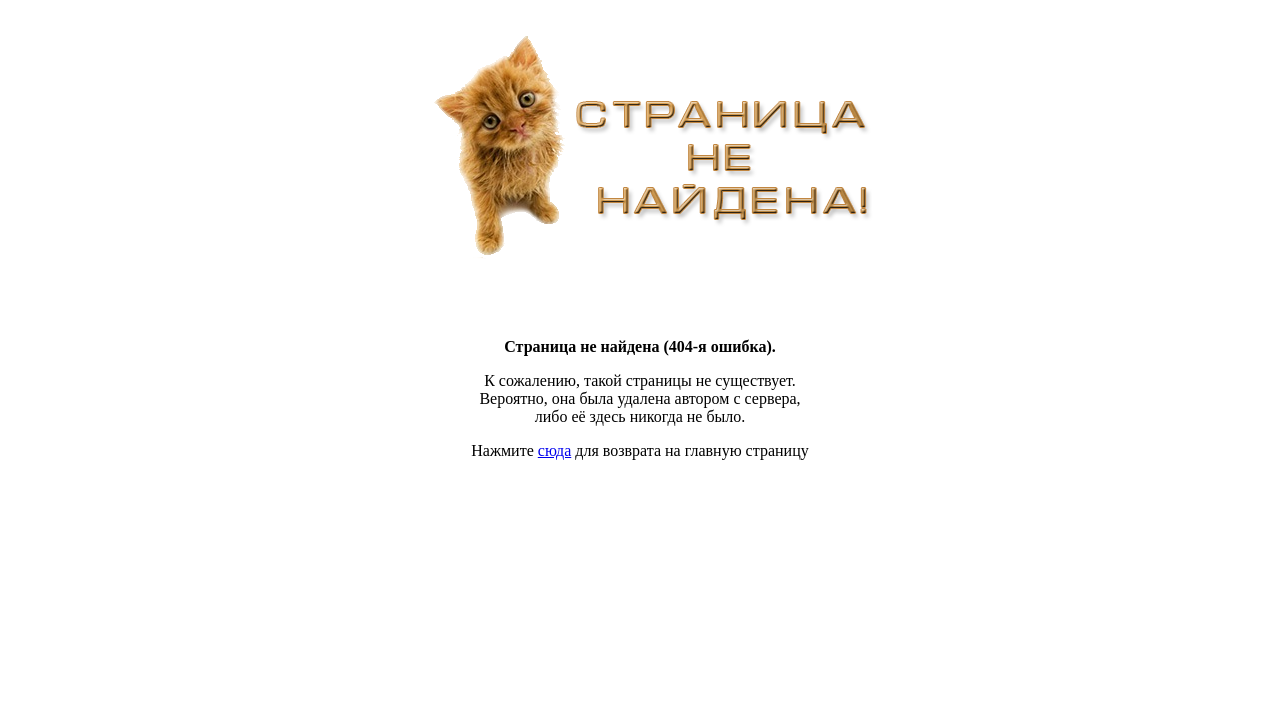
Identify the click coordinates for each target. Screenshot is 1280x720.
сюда (554, 450)
